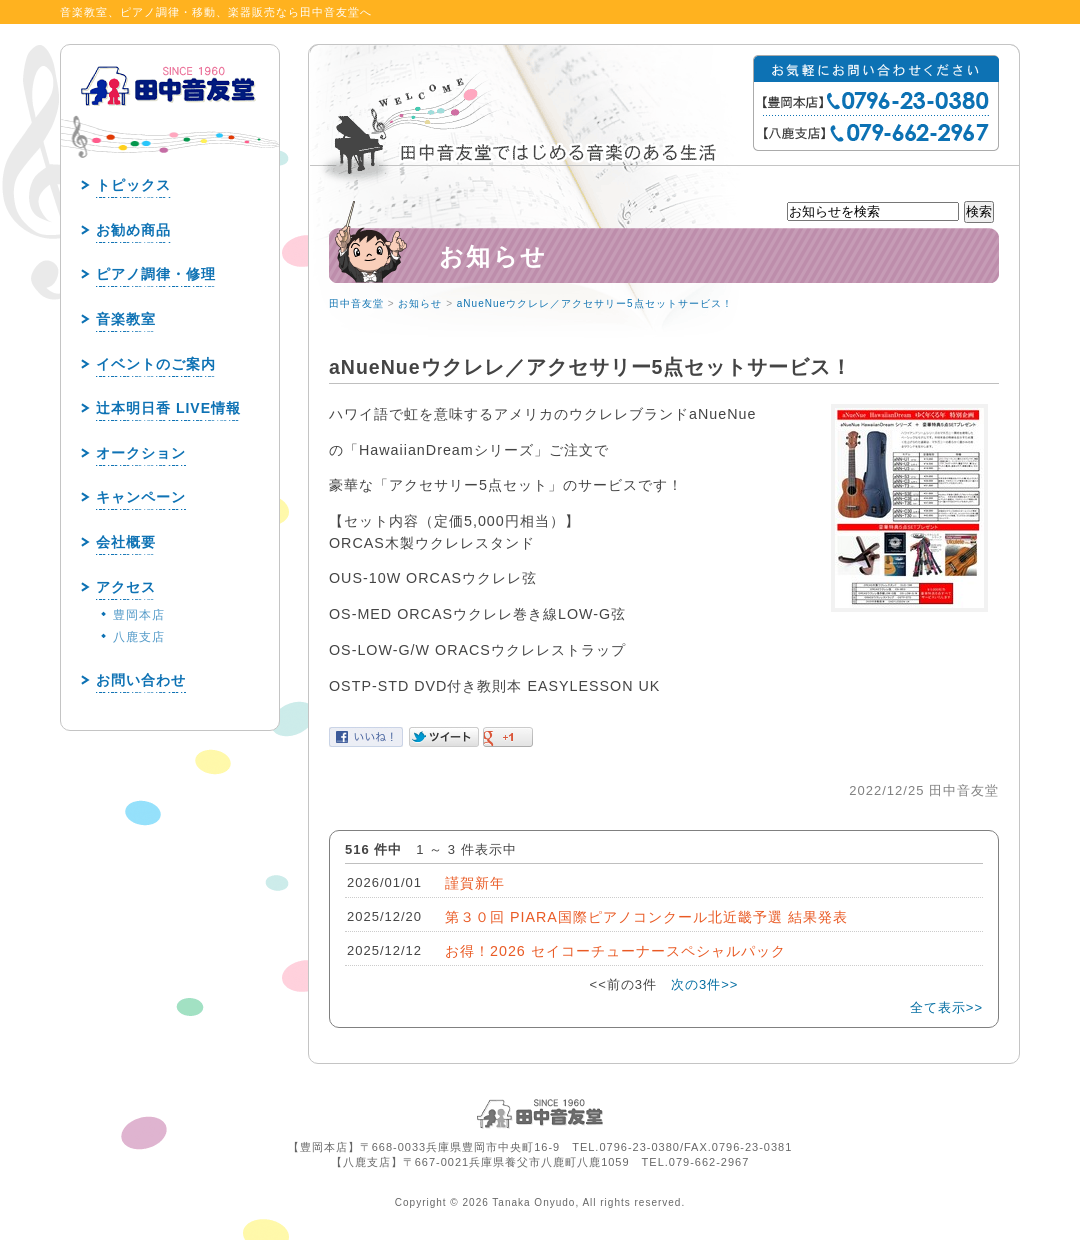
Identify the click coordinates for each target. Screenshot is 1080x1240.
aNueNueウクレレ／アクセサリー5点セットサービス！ (595, 303)
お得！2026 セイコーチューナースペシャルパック (615, 951)
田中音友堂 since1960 (169, 118)
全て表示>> (946, 1007)
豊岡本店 (139, 615)
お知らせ (420, 303)
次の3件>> (704, 984)
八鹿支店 (139, 637)
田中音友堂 (356, 303)
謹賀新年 (475, 883)
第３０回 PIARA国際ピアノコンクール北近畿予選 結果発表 (646, 917)
